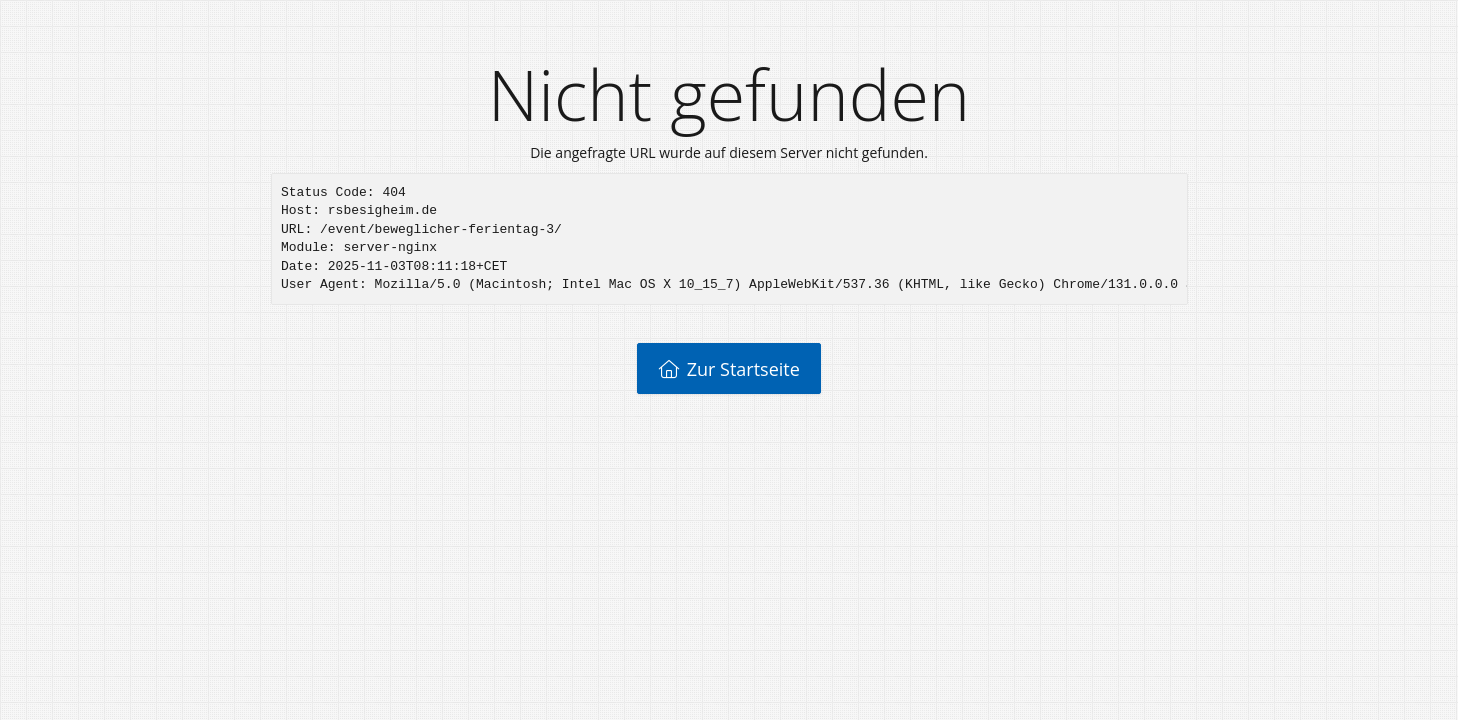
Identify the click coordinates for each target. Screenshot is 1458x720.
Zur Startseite (729, 369)
